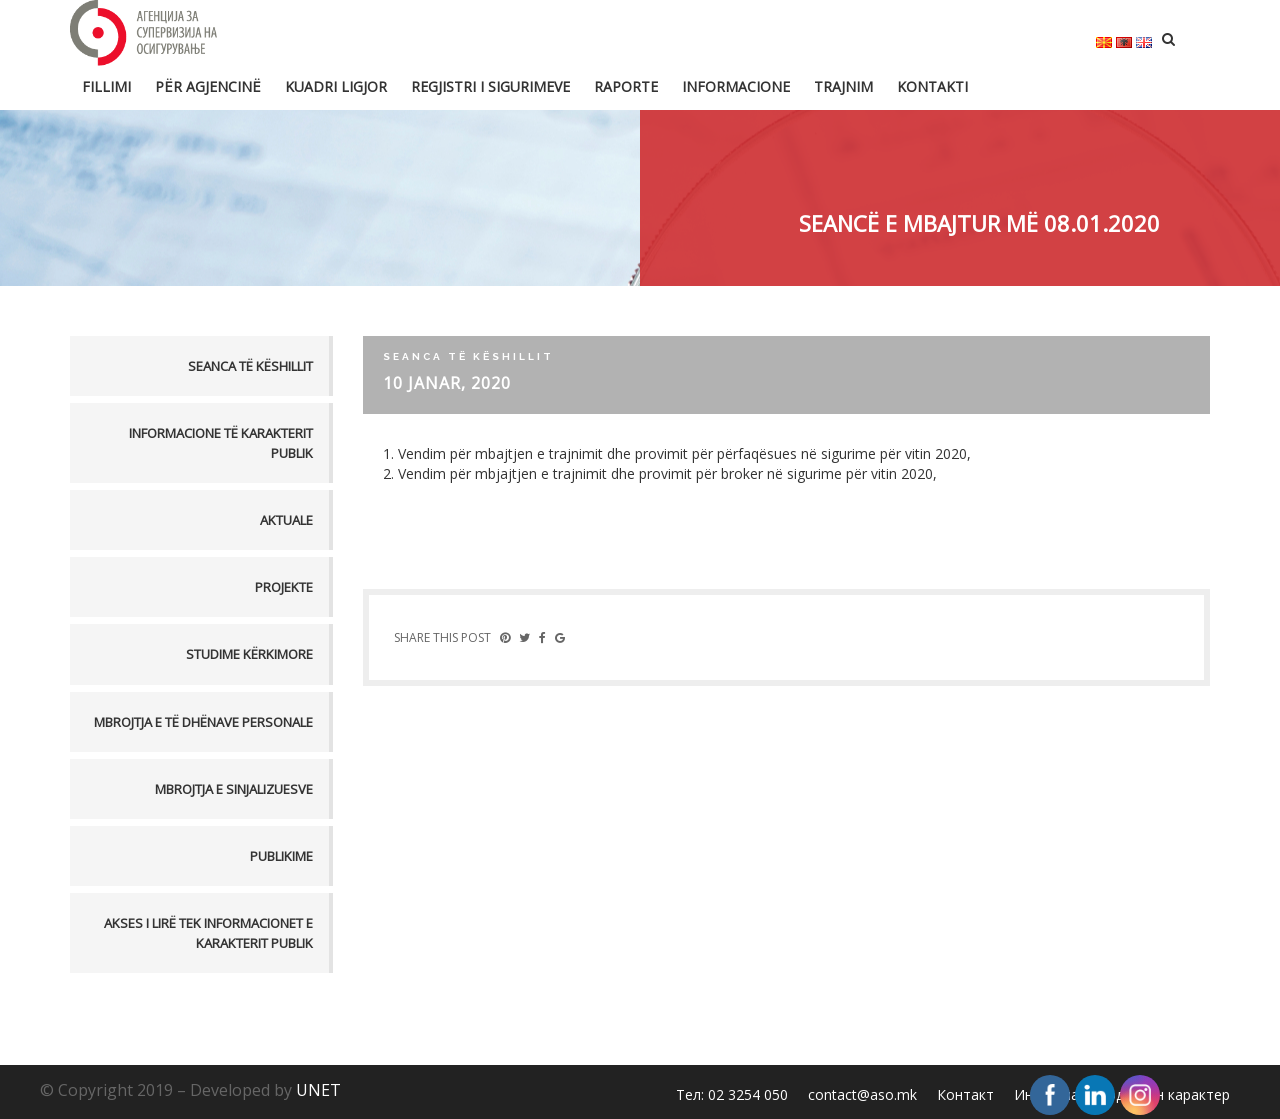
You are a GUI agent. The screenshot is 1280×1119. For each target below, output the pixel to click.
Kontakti (932, 86)
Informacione (736, 86)
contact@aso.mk (862, 1094)
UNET (318, 1090)
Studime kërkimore (249, 654)
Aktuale (286, 520)
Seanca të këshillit (250, 366)
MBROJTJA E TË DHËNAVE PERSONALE (203, 722)
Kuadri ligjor (336, 86)
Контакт (965, 1094)
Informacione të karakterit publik (221, 443)
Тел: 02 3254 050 (732, 1094)
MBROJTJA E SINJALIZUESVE (234, 789)
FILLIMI (106, 86)
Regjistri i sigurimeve (490, 86)
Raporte (626, 86)
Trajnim (843, 86)
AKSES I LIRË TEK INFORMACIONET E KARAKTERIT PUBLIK (208, 933)
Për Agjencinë (208, 86)
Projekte (284, 587)
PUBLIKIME (281, 856)
